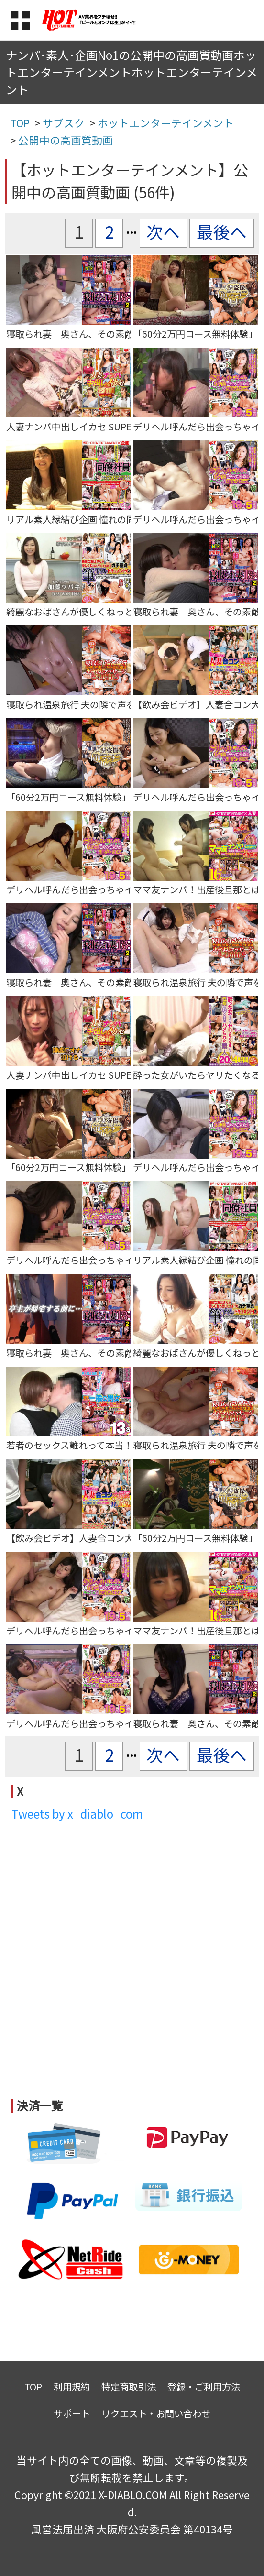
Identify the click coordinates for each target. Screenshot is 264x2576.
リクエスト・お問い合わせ (155, 2413)
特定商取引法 (128, 2386)
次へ (163, 231)
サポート (72, 2413)
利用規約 (72, 2386)
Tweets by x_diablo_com (77, 1813)
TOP (33, 2386)
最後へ (222, 231)
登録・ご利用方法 (203, 2386)
